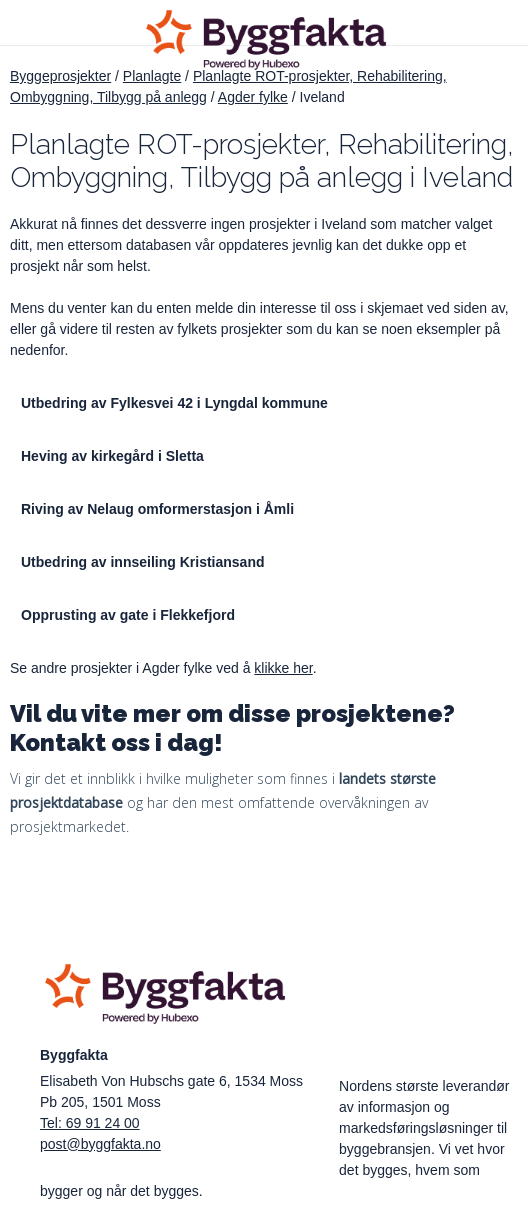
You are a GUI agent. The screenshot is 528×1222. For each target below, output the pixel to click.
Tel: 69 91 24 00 (90, 1123)
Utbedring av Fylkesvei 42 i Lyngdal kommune (174, 403)
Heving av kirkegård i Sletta (112, 456)
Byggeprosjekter (60, 76)
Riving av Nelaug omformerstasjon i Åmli (157, 509)
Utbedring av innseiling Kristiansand (142, 562)
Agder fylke (253, 97)
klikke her (283, 668)
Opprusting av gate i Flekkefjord (128, 615)
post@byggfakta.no (100, 1144)
